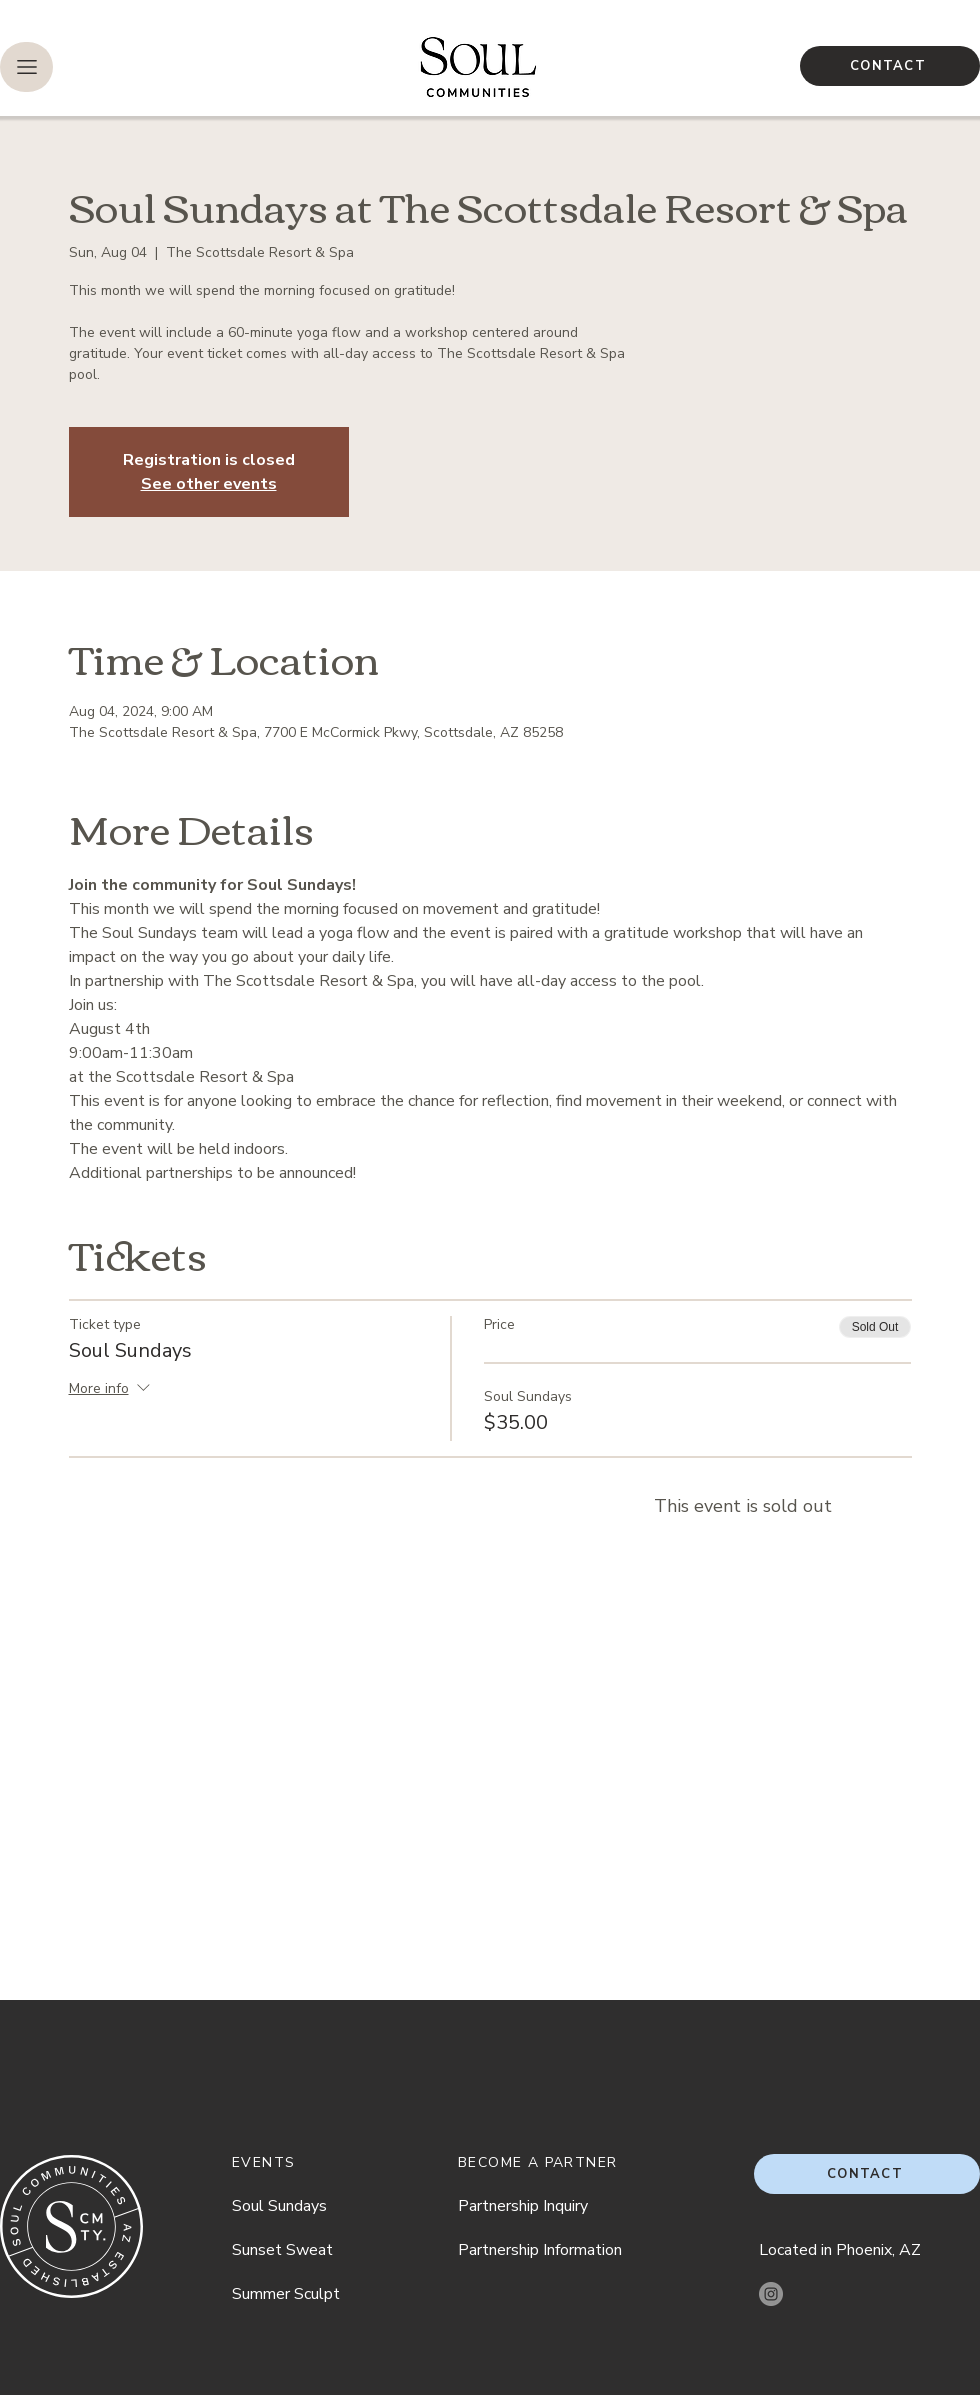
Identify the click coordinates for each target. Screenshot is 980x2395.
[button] (26, 67)
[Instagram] (771, 2294)
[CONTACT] (890, 66)
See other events (209, 484)
